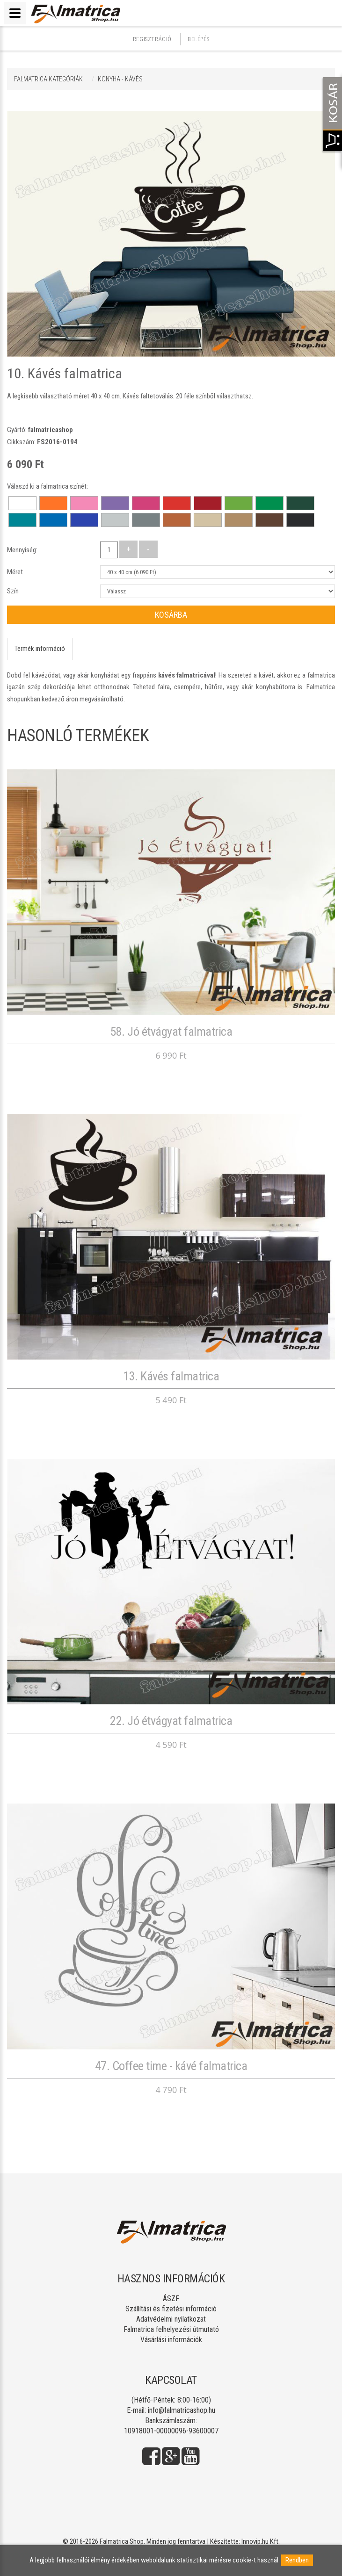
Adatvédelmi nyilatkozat (171, 2319)
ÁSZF (171, 2298)
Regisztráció (152, 39)
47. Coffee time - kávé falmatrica (171, 2066)
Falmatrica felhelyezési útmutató (171, 2329)
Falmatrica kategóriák (48, 79)
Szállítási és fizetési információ (171, 2308)
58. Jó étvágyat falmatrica (171, 1032)
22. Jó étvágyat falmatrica (171, 1721)
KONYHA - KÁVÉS (120, 79)
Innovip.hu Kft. (260, 2541)
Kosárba (171, 615)
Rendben (297, 2560)
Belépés (198, 39)
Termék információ (40, 648)
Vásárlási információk (171, 2339)
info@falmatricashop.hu (181, 2410)
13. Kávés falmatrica (171, 1376)
